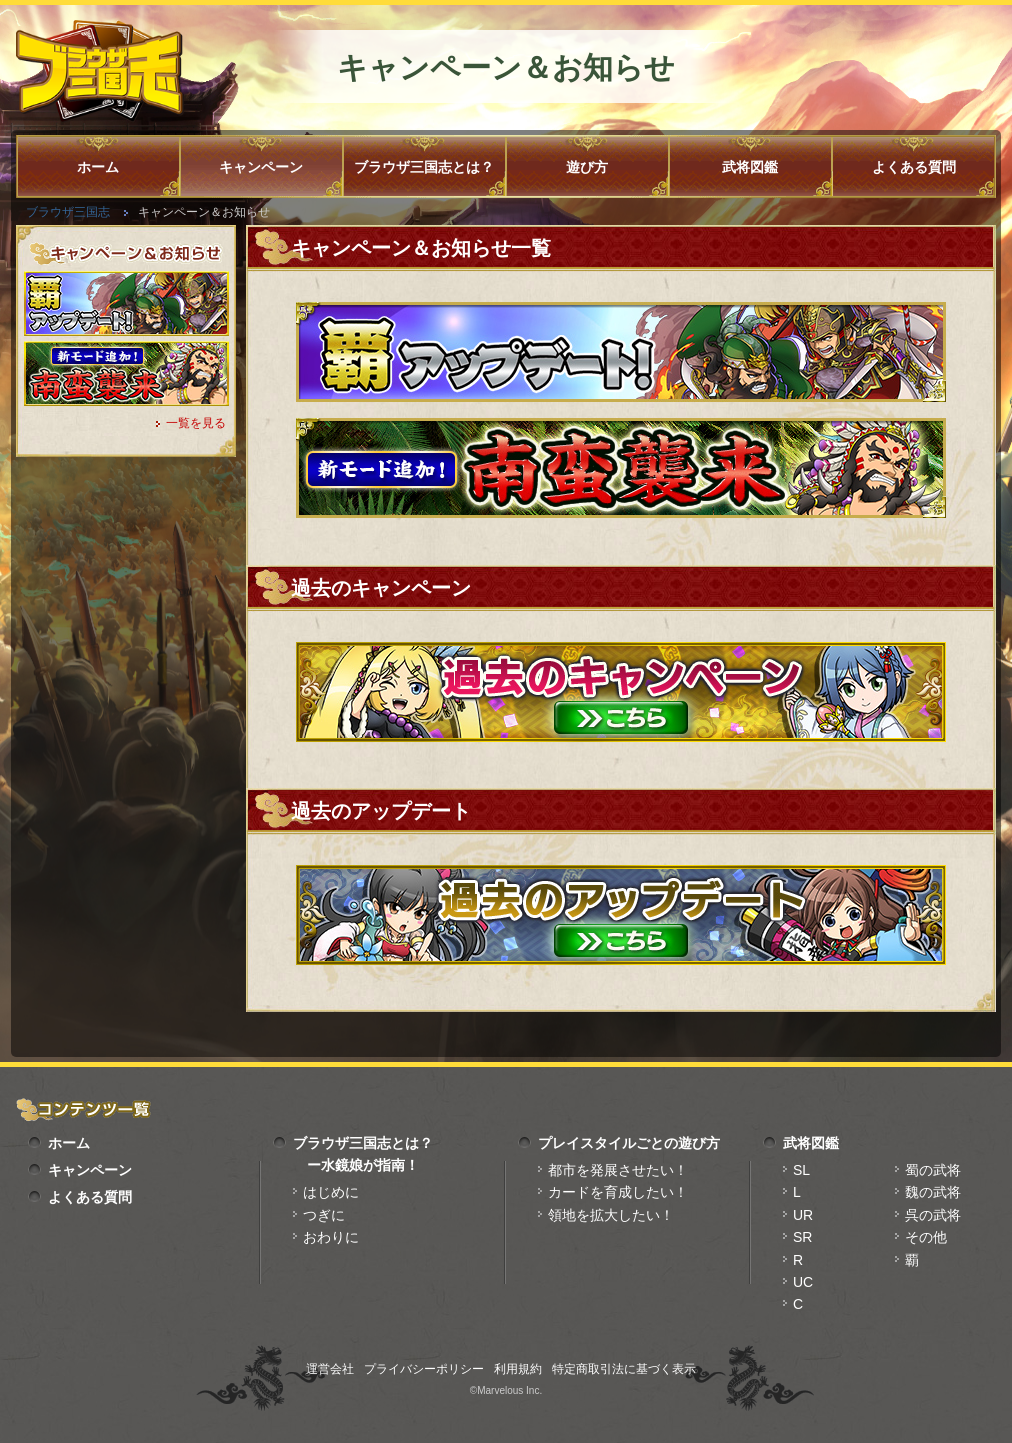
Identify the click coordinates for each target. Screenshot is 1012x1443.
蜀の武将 (933, 1170)
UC (803, 1282)
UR (803, 1215)
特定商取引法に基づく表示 (624, 1369)
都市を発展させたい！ (618, 1170)
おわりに (331, 1237)
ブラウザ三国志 (68, 212)
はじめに (331, 1192)
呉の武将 (933, 1215)
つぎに (324, 1215)
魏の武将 (933, 1192)
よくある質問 (914, 167)
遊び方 (587, 167)
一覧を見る (196, 423)
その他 (926, 1237)
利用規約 (518, 1369)
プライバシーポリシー (424, 1369)
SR (802, 1237)
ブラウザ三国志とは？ (424, 167)
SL (801, 1170)
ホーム (98, 167)
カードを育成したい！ (618, 1192)
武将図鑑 (750, 167)
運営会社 (330, 1369)
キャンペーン (261, 167)
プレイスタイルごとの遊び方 (629, 1143)
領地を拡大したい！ (611, 1215)
